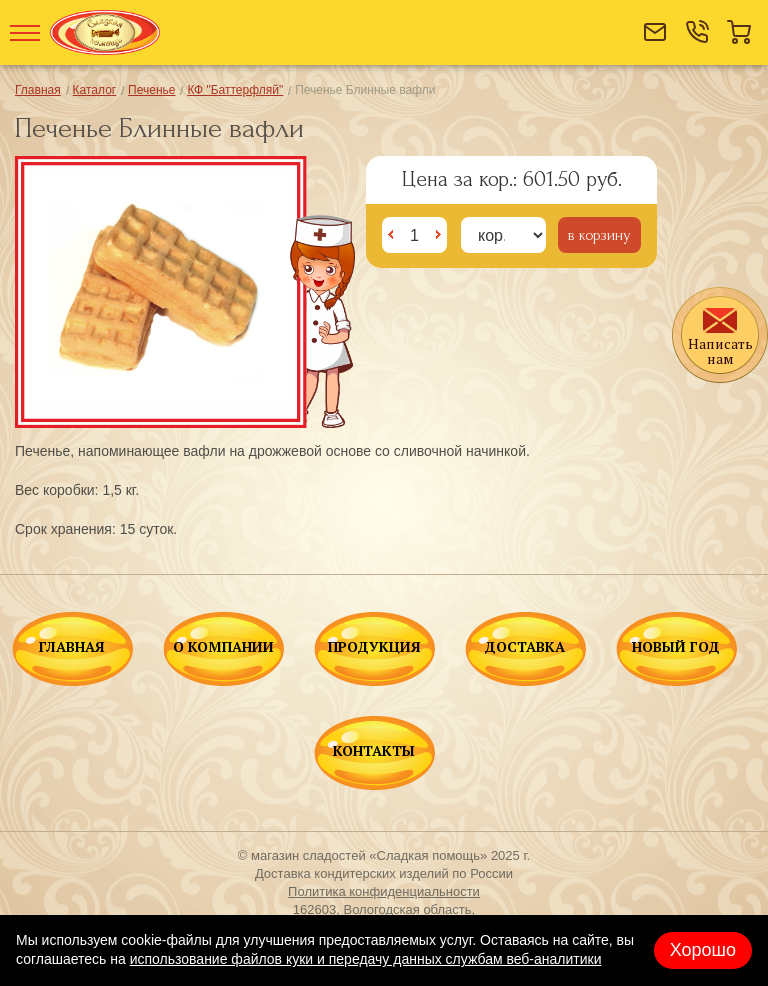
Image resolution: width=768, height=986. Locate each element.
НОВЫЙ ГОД (676, 648)
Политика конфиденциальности (384, 891)
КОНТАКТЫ (374, 752)
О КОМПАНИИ (223, 648)
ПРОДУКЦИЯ (374, 648)
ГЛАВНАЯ (72, 648)
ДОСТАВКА (525, 648)
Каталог (95, 90)
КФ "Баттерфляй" (235, 90)
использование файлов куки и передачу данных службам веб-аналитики (366, 959)
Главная (38, 90)
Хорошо (703, 950)
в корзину (599, 235)
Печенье (151, 90)
